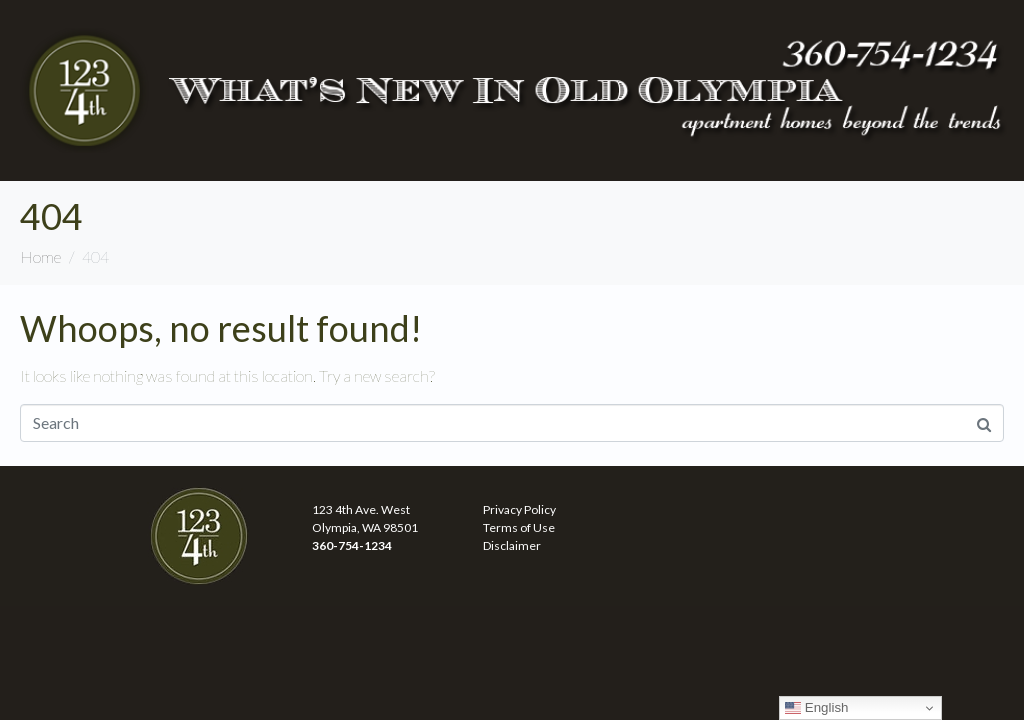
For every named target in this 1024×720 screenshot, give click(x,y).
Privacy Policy (519, 509)
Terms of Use (519, 527)
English (816, 708)
